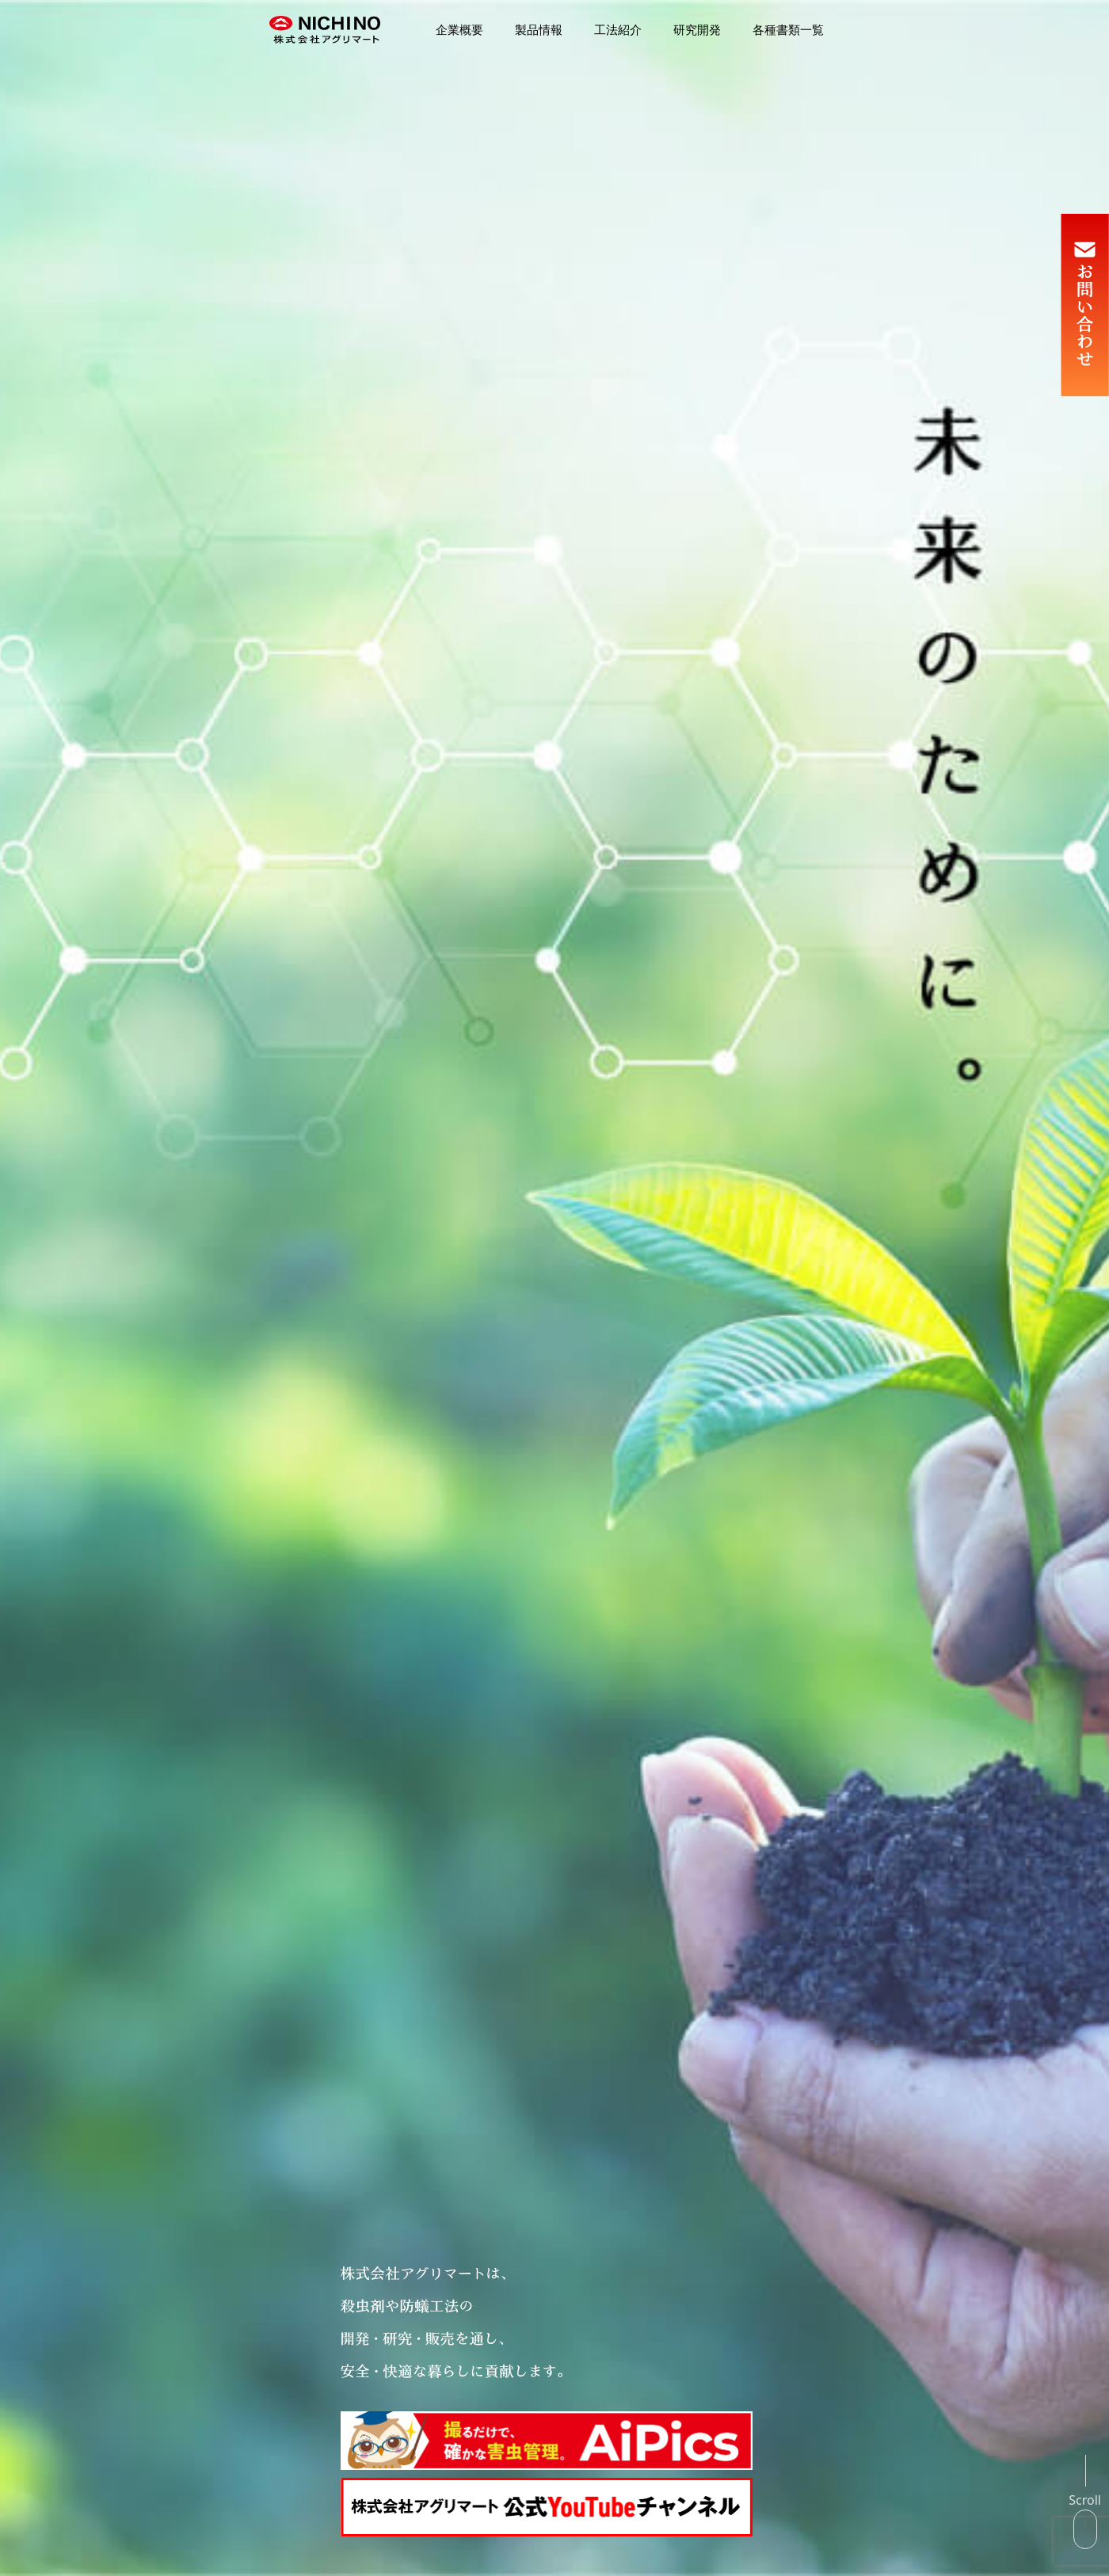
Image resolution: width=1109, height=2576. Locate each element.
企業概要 (459, 29)
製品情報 (538, 29)
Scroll (1085, 2500)
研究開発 (697, 29)
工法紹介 (618, 29)
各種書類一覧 (788, 29)
